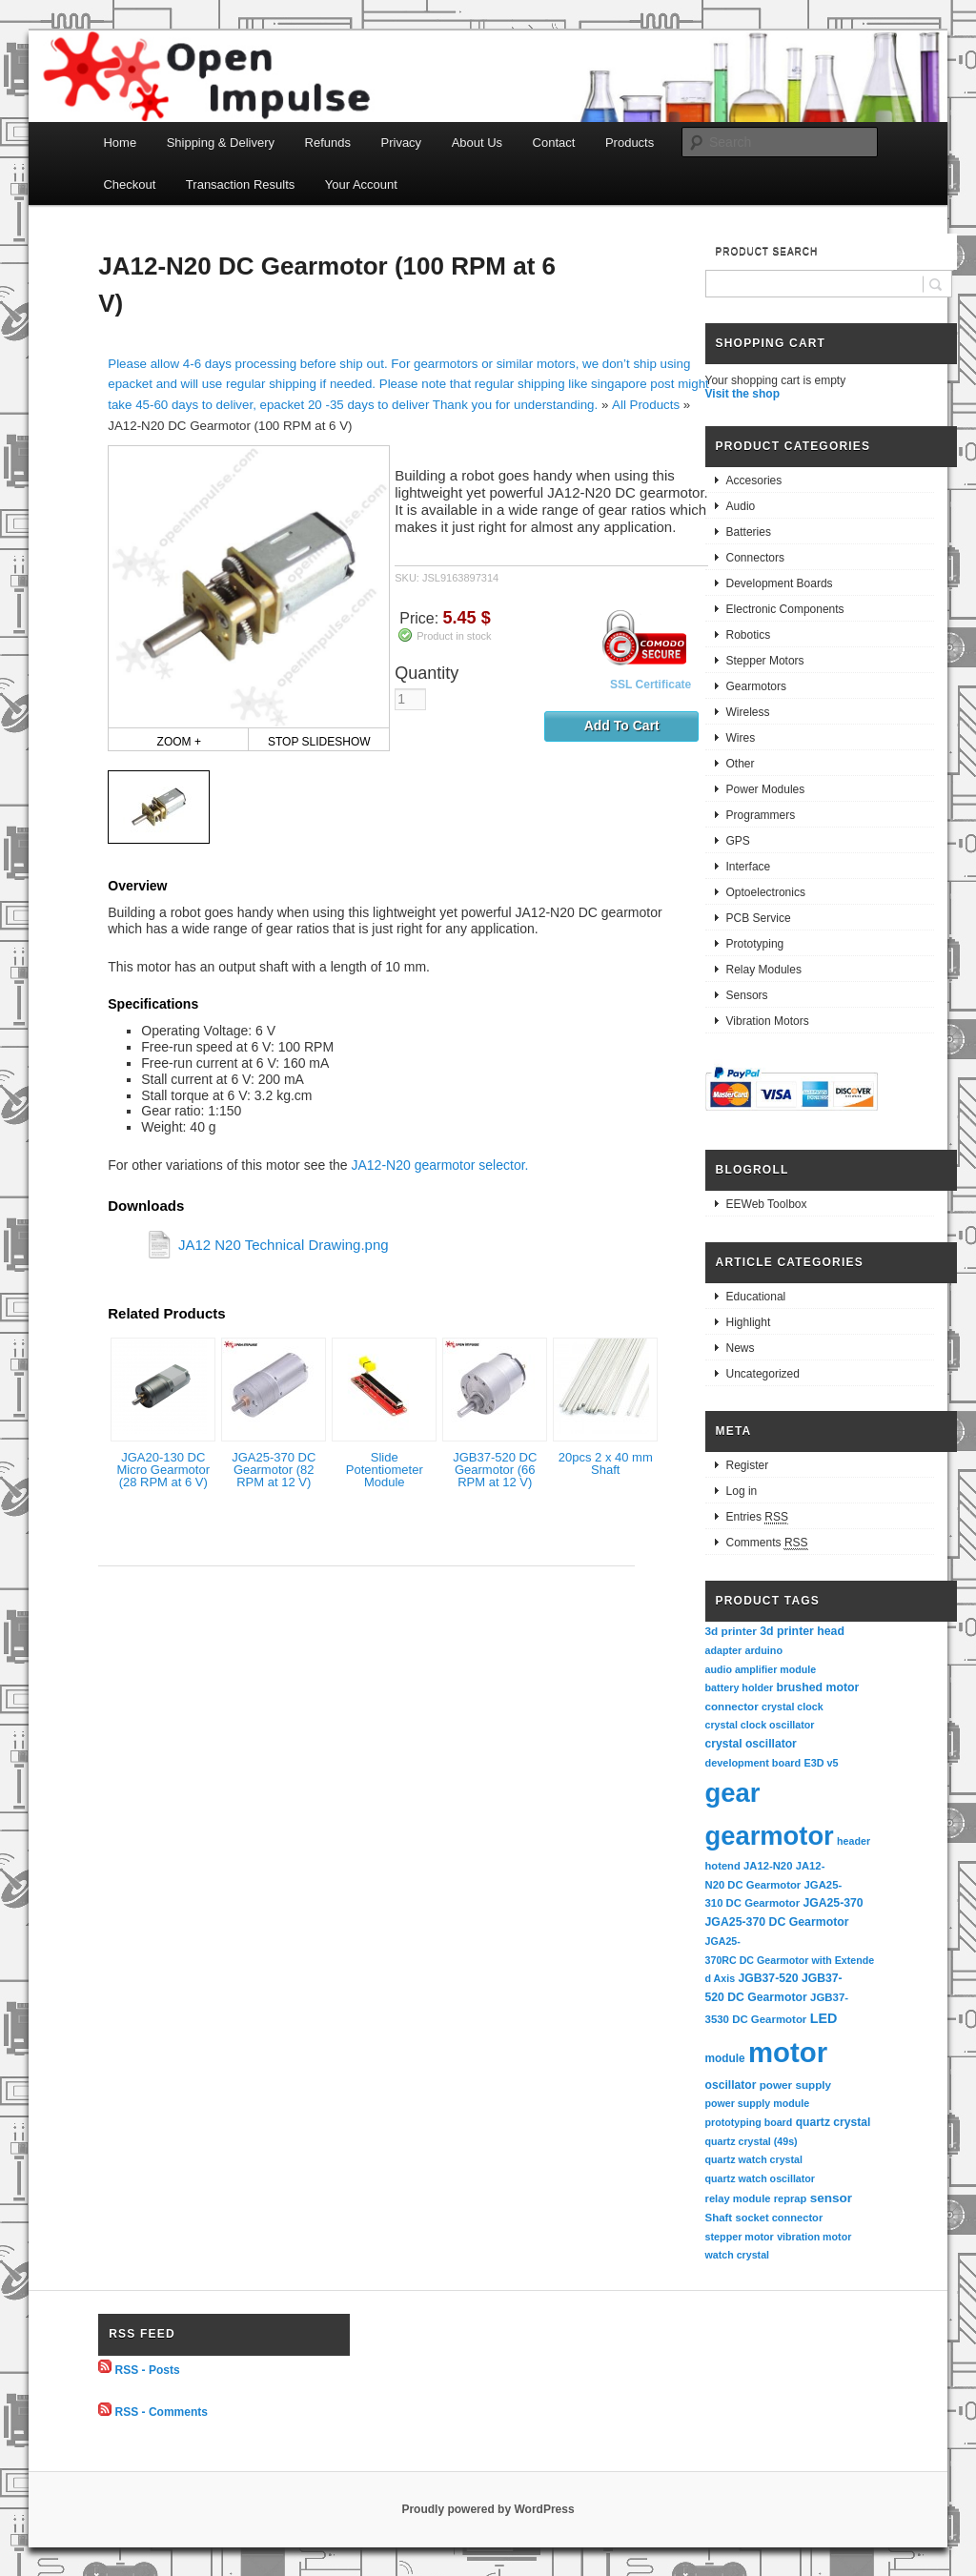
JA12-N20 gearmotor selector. (439, 1165)
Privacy (401, 142)
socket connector (779, 2217)
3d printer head (802, 1631)
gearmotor (769, 1835)
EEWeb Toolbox (766, 1204)
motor (787, 2052)
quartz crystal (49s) (751, 2141)
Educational (756, 1296)
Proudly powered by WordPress (487, 2509)
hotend (723, 1865)
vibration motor (814, 2236)
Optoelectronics (765, 892)
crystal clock (793, 1706)
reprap (790, 2198)
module (725, 2058)
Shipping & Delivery (220, 142)
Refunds (328, 142)
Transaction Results (240, 184)
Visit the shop (742, 393)
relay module (738, 2198)
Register (747, 1465)
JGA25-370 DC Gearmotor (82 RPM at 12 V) (273, 1469)
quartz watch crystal (754, 2159)
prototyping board (749, 2122)
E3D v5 (820, 1762)
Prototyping (755, 944)
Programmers (761, 815)
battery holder (739, 1687)
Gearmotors (756, 686)
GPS (738, 841)
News (740, 1348)
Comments (767, 1543)
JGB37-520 (768, 1978)
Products (629, 142)
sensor (831, 2198)
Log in (742, 1491)
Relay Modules (764, 969)
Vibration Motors (767, 1021)
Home (119, 142)
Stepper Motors (765, 660)
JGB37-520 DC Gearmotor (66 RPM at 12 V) (495, 1469)
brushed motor (818, 1687)
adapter (723, 1650)
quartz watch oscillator (760, 2178)
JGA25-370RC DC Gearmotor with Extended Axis (790, 1959)
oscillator (731, 2085)
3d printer (731, 1631)
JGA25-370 (833, 1903)
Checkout (129, 184)
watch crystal (737, 2254)
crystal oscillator (751, 1743)
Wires (741, 738)
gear (733, 1793)
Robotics (748, 635)
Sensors (747, 995)
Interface (748, 866)
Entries (757, 1517)
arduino (763, 1650)
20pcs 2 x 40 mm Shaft (606, 1463)
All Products (646, 405)
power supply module (757, 2103)
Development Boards (779, 583)
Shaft (719, 2217)
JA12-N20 (767, 1865)
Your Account (361, 184)
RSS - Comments (161, 2412)
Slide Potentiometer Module (384, 1469)
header (853, 1841)
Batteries (748, 532)
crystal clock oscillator (760, 1724)
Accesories (754, 480)
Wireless (748, 712)
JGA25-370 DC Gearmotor (777, 1922)
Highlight (748, 1322)
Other (740, 763)
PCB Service (758, 918)
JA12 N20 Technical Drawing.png (283, 1245)
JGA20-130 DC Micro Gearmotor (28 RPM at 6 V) (163, 1469)
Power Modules (765, 789)
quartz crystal (833, 2122)
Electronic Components (785, 609)
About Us (477, 142)
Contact (554, 142)
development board (753, 1762)
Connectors (755, 557)
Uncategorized (763, 1373)
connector (732, 1706)
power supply (795, 2084)
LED (824, 2018)
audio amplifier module (761, 1669)
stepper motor (739, 2236)
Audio (741, 506)
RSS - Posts (147, 2369)
